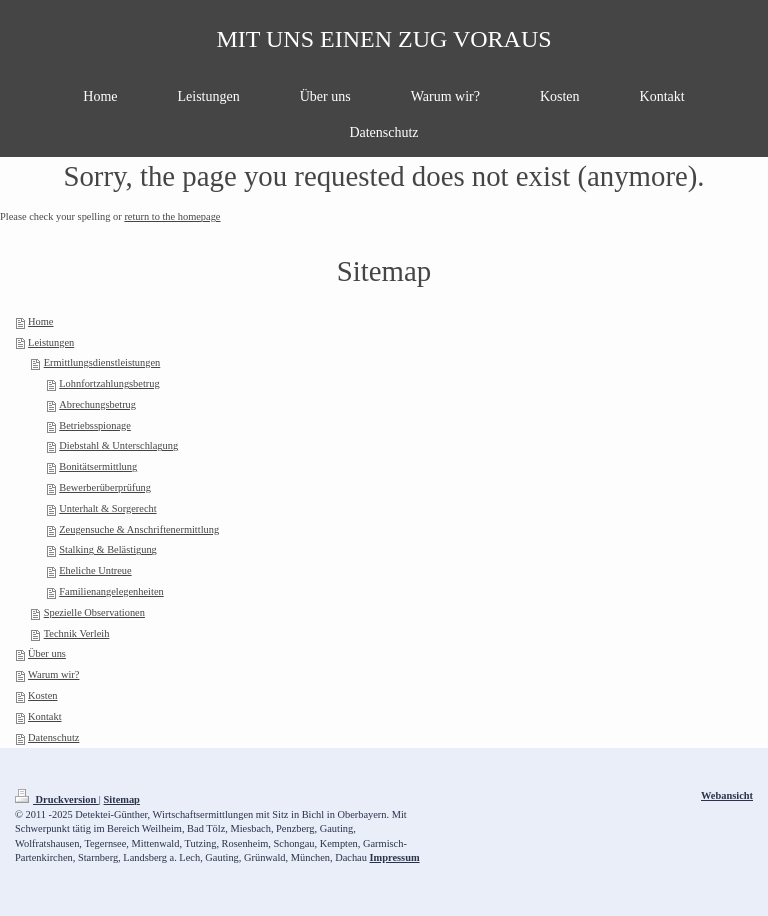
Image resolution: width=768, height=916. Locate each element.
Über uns (47, 653)
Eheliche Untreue (95, 570)
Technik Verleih (77, 633)
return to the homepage (172, 216)
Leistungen (51, 342)
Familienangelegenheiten (111, 591)
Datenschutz (53, 737)
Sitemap (122, 799)
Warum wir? (53, 674)
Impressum (395, 857)
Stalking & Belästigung (108, 549)
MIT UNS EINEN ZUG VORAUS (383, 39)
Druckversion (57, 799)
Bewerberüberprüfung (105, 487)
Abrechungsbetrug (97, 404)
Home (40, 321)
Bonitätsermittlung (98, 466)
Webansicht (727, 795)
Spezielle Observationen (94, 612)
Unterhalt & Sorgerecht (107, 508)
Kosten (42, 695)
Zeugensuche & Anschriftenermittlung (139, 529)
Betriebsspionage (95, 425)
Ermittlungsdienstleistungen (102, 362)
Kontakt (44, 716)
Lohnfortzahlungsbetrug (109, 383)
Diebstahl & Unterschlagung (118, 445)
